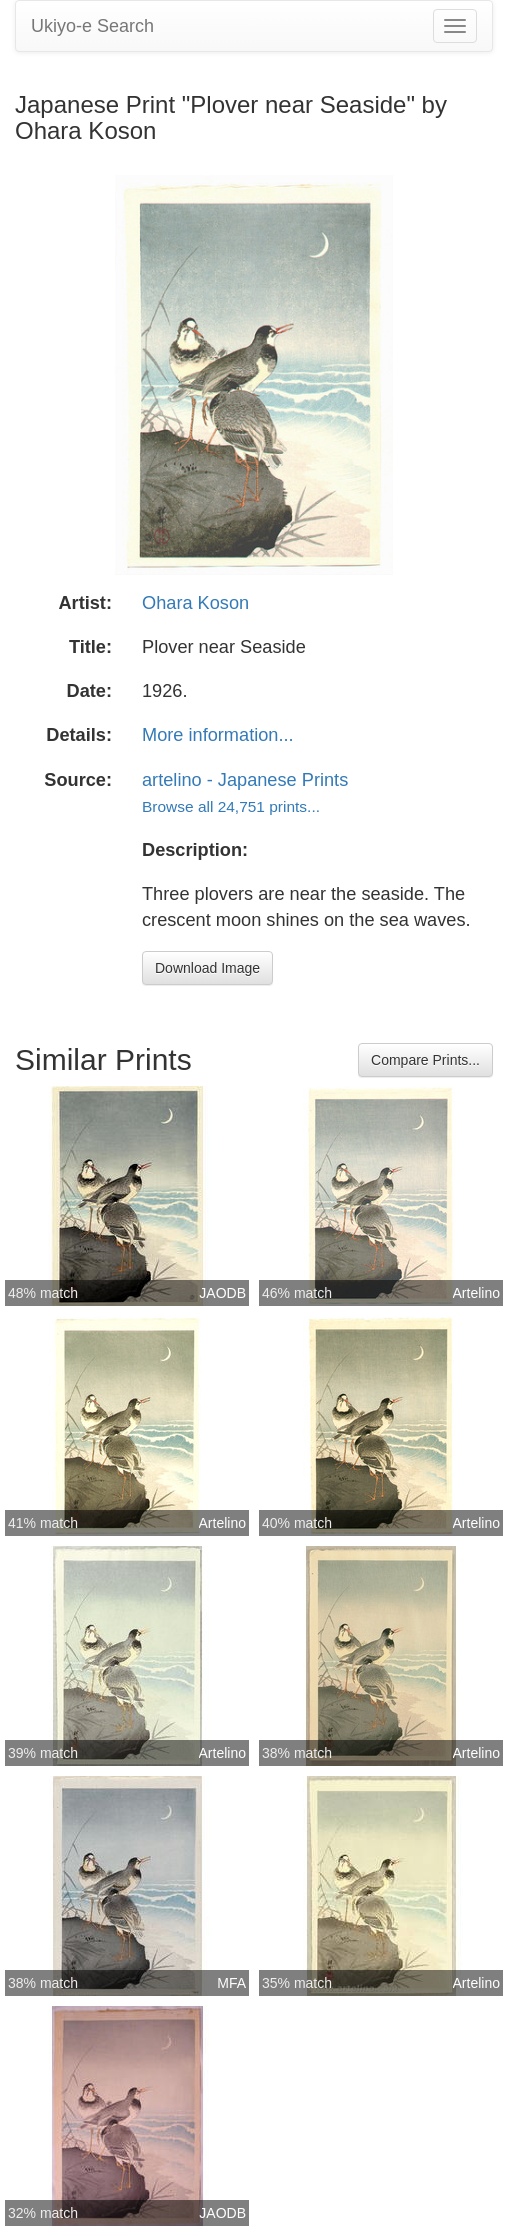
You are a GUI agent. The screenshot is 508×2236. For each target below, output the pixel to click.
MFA (231, 1983)
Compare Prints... (425, 1060)
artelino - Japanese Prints (245, 780)
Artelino (476, 1293)
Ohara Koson (195, 603)
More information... (218, 735)
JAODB (222, 1293)
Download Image (207, 968)
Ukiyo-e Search (92, 26)
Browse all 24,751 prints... (231, 806)
